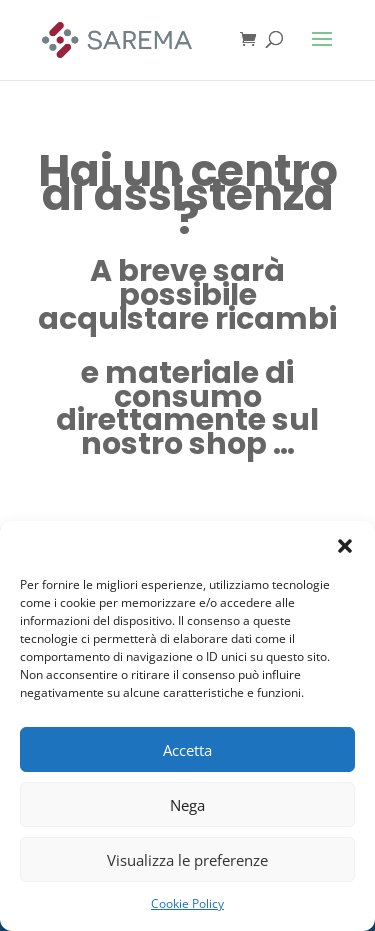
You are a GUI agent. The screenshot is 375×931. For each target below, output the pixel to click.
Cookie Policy (187, 903)
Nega (187, 805)
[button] (345, 546)
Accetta (187, 750)
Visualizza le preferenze (187, 860)
